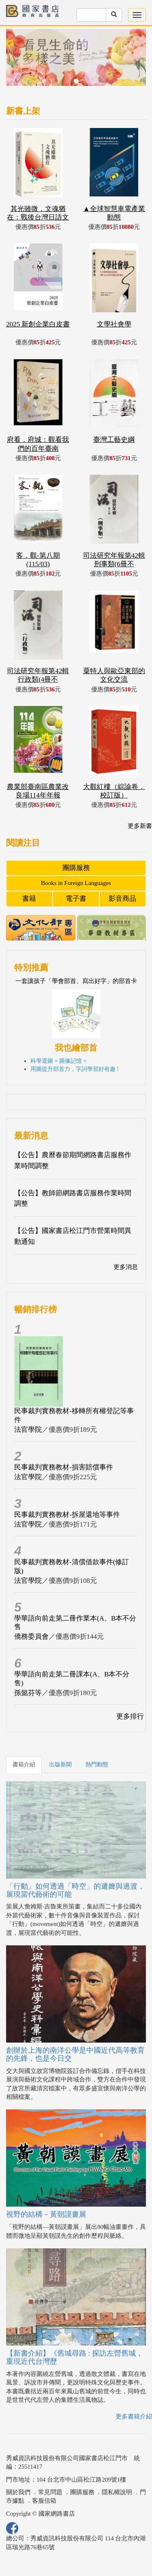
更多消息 (125, 1267)
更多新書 (140, 826)
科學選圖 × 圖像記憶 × (58, 1061)
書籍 (29, 898)
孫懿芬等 (28, 1693)
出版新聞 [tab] (60, 1764)
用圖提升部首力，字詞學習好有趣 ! (74, 1069)
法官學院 (28, 1429)
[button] (16, 61)
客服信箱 (44, 2500)
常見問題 (50, 2492)
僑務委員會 (31, 1636)
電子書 (76, 898)
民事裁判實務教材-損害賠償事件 (63, 1467)
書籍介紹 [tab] (24, 1764)
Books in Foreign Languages (76, 883)
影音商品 (122, 898)
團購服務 (76, 868)
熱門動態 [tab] (97, 1764)
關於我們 (18, 2492)
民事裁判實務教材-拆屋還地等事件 (67, 1514)
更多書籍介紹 (134, 2416)
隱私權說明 (117, 2492)
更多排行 (130, 1716)
